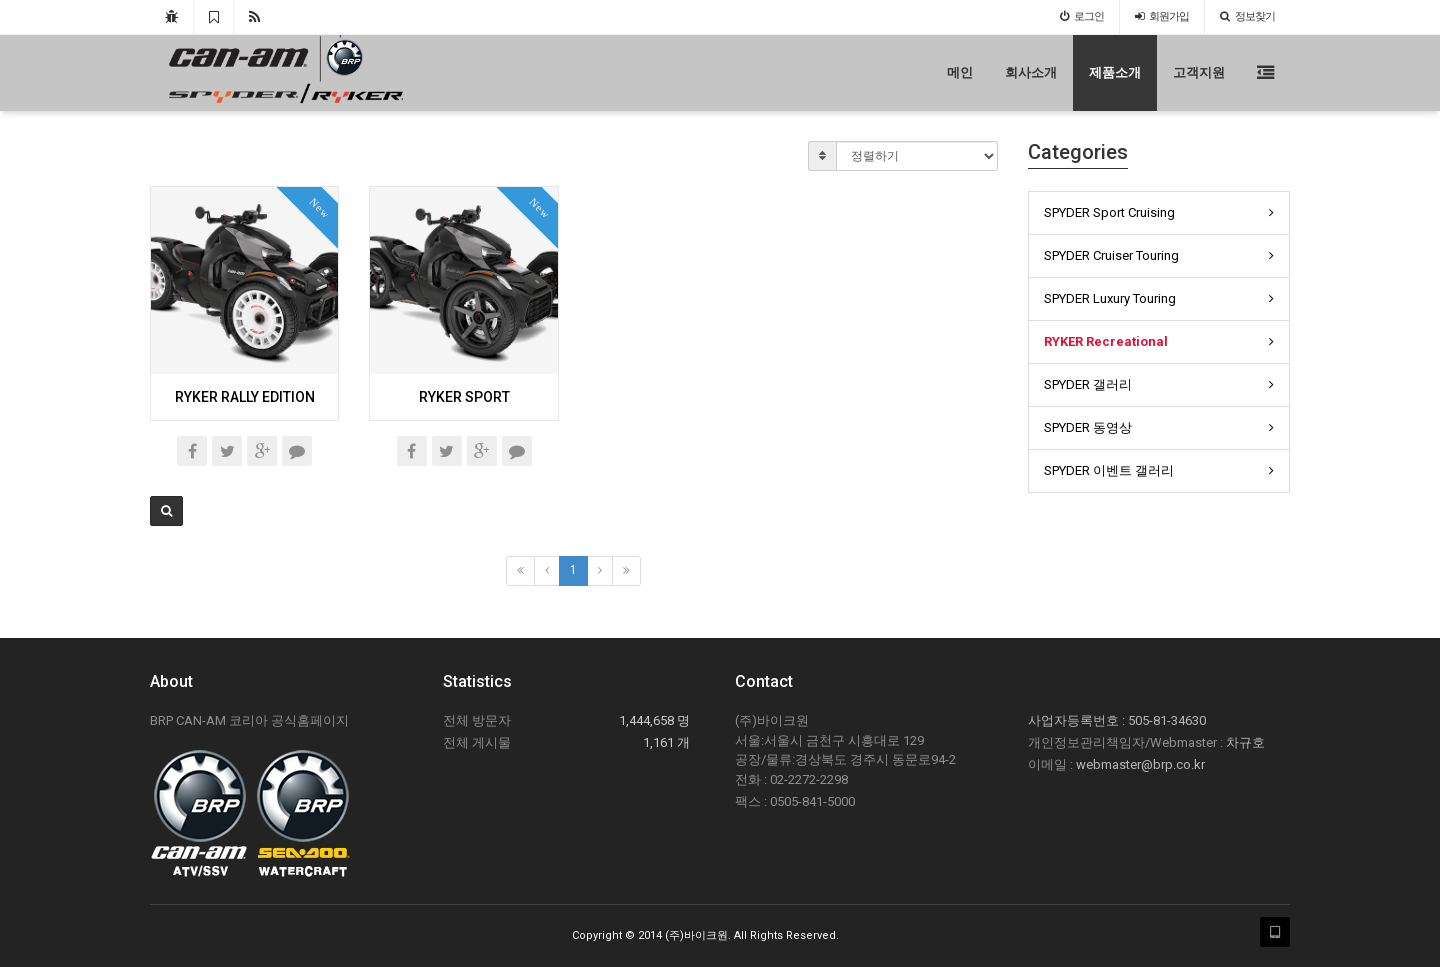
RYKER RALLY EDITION (245, 397)
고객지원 (1199, 72)
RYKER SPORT (464, 397)
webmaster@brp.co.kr (1140, 764)
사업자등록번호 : (1078, 720)
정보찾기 (1247, 16)
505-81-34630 (1167, 720)
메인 (960, 72)
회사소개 (1031, 72)
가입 (1162, 16)
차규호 (1245, 742)
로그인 (1082, 16)
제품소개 (1115, 72)
